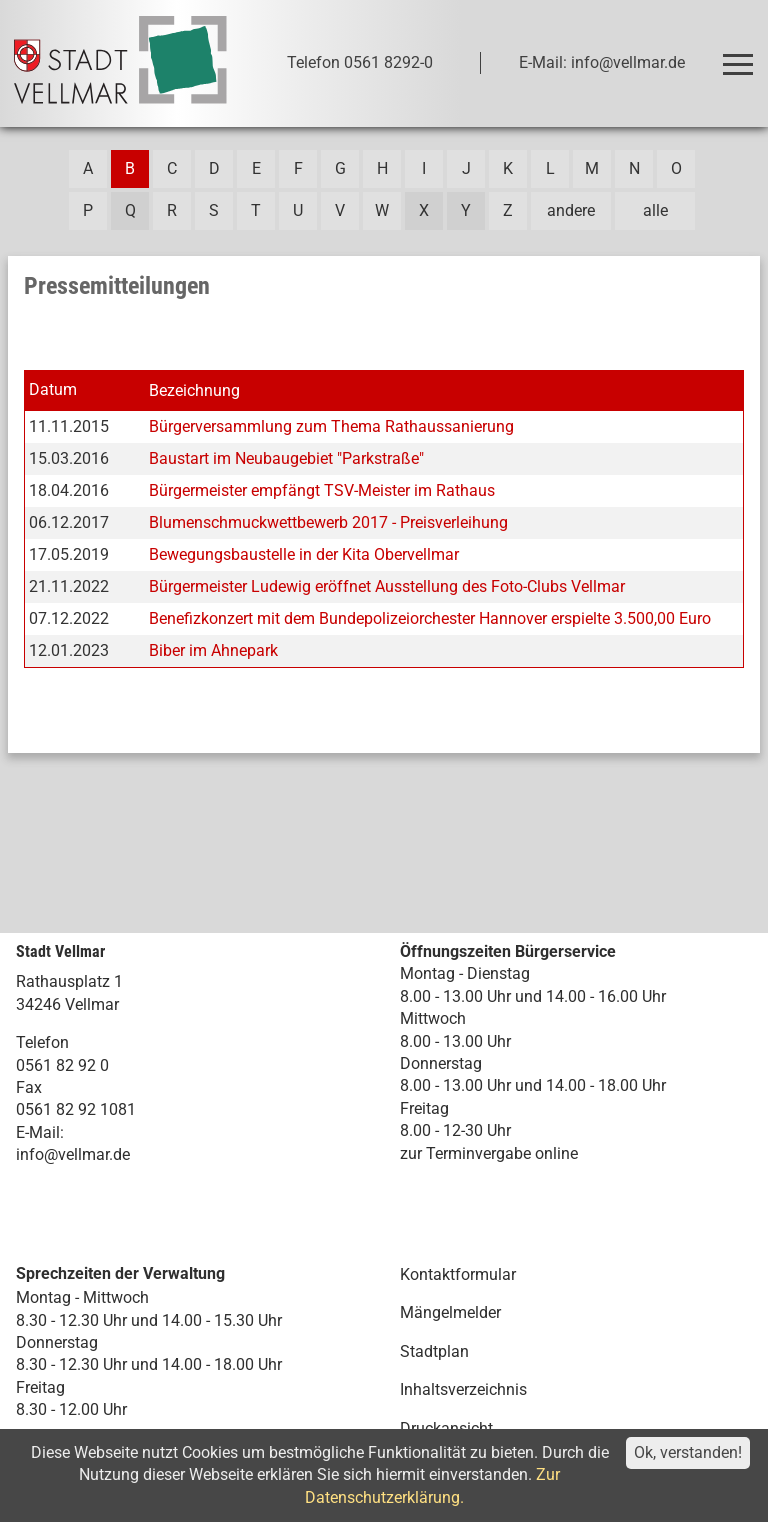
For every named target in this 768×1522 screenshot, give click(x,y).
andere (571, 210)
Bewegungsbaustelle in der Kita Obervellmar (304, 554)
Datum (53, 389)
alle (655, 210)
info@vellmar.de (73, 1154)
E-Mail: (40, 1132)
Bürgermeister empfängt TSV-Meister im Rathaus (322, 490)
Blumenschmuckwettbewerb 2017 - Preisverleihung (328, 522)
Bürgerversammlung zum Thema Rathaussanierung (331, 426)
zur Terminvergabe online (489, 1153)
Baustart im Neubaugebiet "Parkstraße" (286, 458)
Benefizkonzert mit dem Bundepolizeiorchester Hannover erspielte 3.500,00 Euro (430, 618)
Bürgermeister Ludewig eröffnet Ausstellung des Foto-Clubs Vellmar (387, 586)
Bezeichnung (194, 390)
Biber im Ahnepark (213, 650)
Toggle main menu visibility (741, 55)
